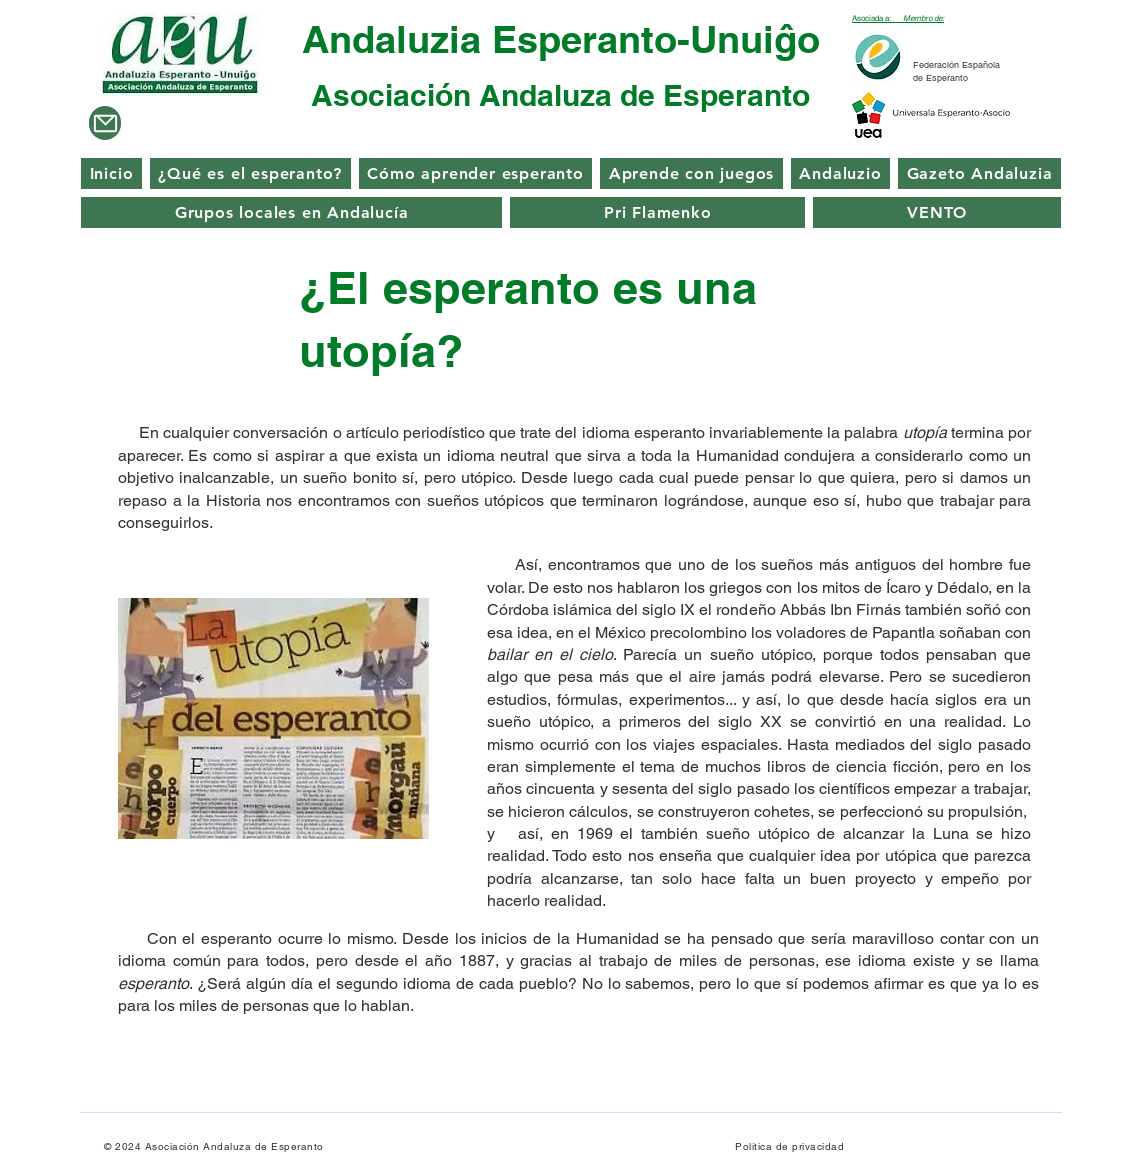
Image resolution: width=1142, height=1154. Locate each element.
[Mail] (105, 123)
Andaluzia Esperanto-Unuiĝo (561, 39)
